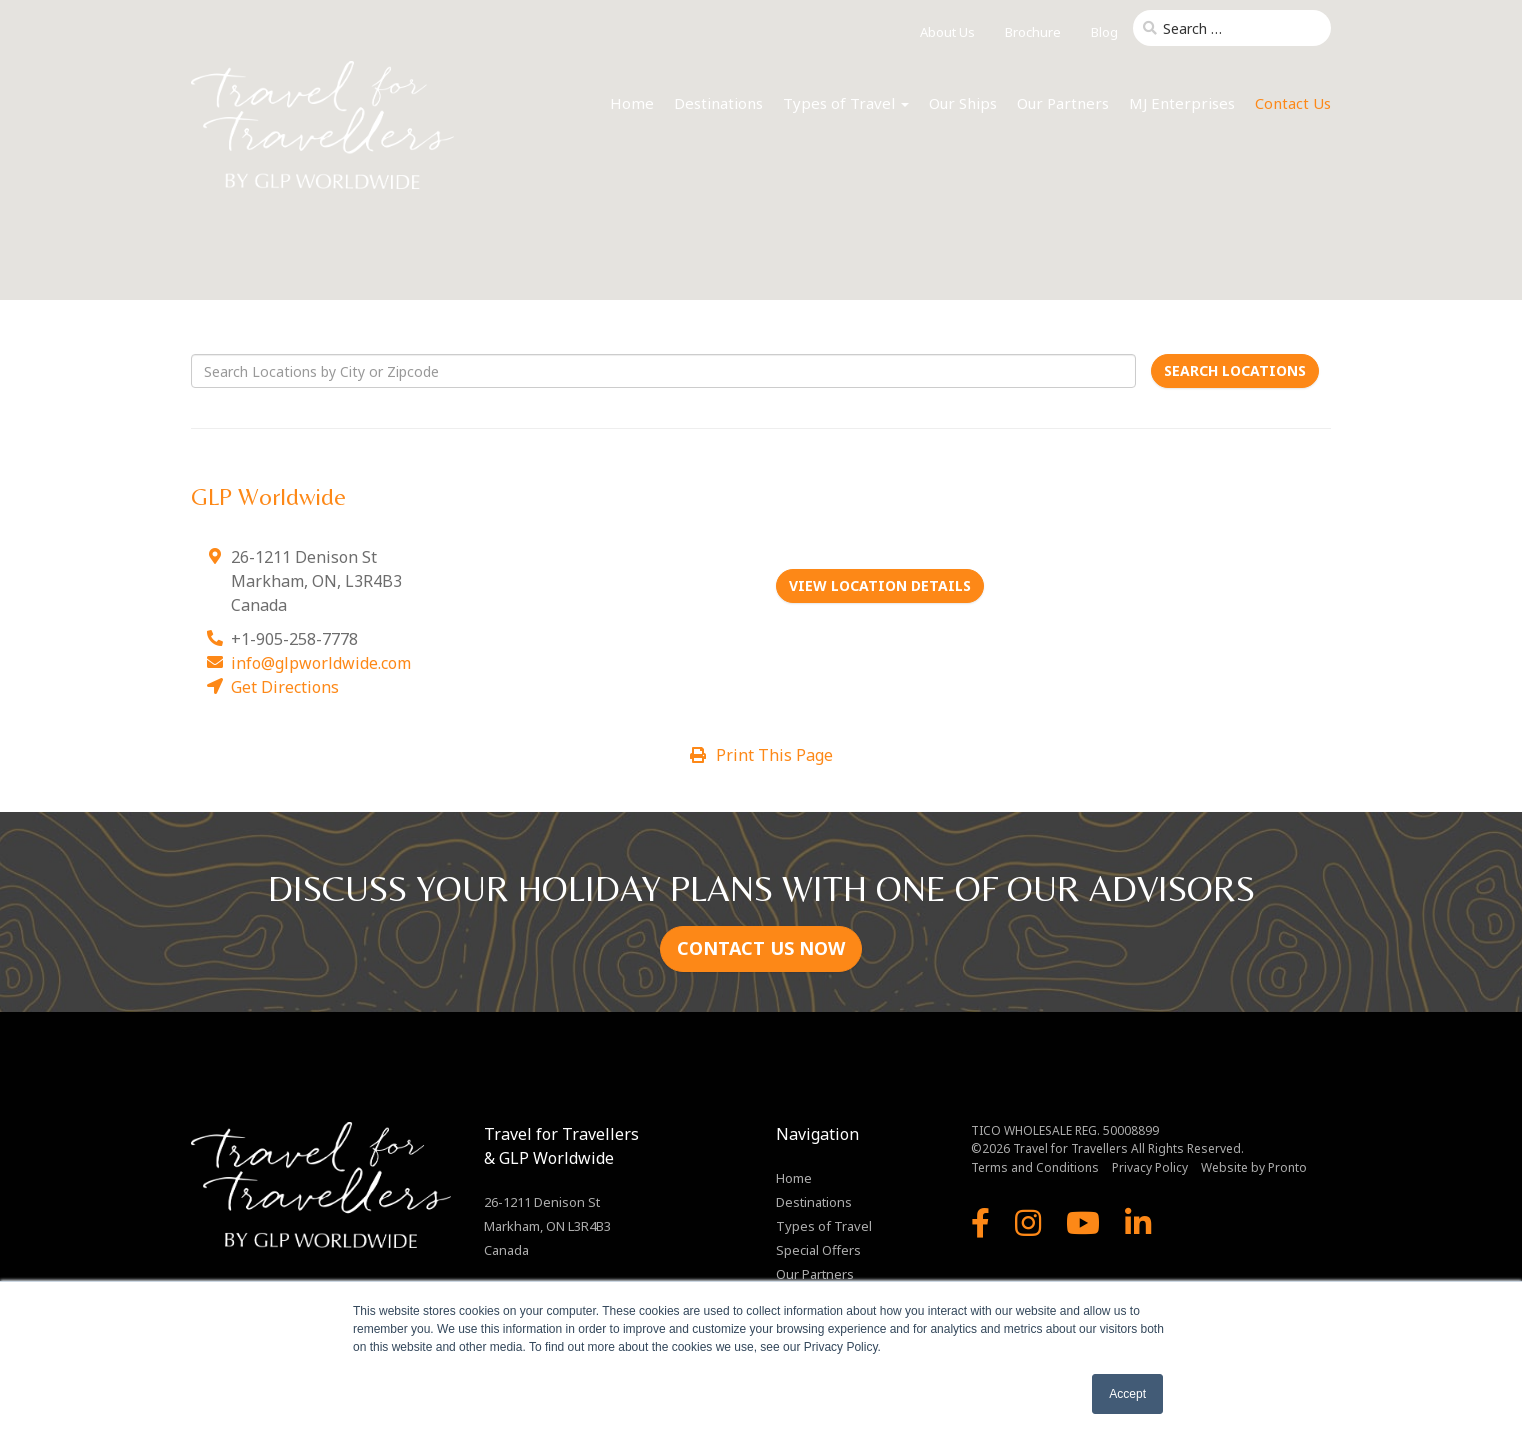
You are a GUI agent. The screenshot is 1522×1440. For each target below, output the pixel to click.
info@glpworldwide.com (321, 663)
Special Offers (818, 1250)
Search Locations (1235, 370)
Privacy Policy (1150, 1167)
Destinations (718, 103)
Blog (1104, 32)
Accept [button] (1127, 1394)
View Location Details (880, 585)
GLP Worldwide (268, 496)
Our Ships (963, 103)
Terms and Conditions (1035, 1167)
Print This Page (761, 755)
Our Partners (1063, 103)
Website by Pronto (1254, 1167)
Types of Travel (846, 103)
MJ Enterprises (1182, 103)
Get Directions (285, 687)
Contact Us (1293, 103)
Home (632, 103)
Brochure (1033, 32)
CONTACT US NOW (761, 948)
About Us (947, 32)
